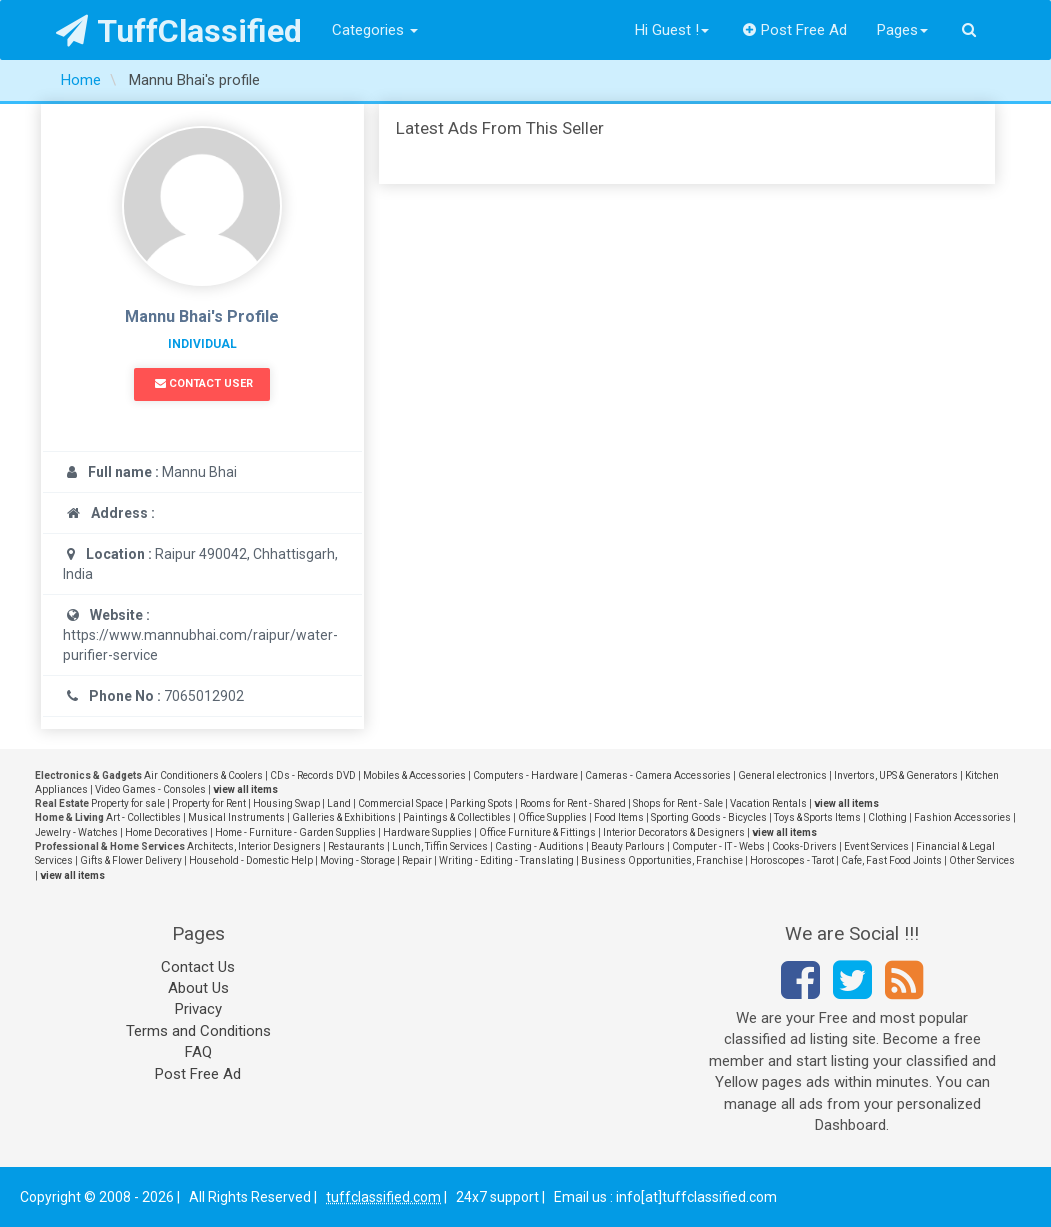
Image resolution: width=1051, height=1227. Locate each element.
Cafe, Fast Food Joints (891, 860)
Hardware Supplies (427, 832)
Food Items (619, 817)
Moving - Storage (357, 860)
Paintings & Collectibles (457, 817)
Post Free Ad (795, 30)
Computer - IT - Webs (718, 846)
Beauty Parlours (628, 846)
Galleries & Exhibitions (344, 817)
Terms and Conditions (198, 1031)
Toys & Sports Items (817, 817)
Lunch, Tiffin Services (440, 846)
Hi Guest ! (672, 30)
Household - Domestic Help (251, 860)
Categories (375, 30)
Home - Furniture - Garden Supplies (295, 832)
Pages (902, 30)
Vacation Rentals (768, 803)
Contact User (204, 383)
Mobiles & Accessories (414, 775)
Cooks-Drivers (804, 846)
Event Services (876, 846)
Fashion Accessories (962, 817)
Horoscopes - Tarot (792, 860)
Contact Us (198, 967)
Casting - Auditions (539, 846)
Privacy (198, 1009)
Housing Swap (286, 803)
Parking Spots (481, 803)
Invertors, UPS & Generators (896, 775)
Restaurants (356, 846)
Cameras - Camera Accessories (658, 775)
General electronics (782, 775)
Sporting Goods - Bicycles (709, 817)
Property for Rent (209, 803)
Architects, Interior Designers (254, 846)
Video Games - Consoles (150, 789)
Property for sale (128, 803)
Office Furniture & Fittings (537, 832)
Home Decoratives (166, 832)
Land (339, 803)
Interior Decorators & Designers (674, 832)
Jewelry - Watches (76, 832)
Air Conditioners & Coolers (203, 775)
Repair (417, 860)
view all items (245, 789)
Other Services (982, 860)
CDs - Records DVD (313, 775)
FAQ (198, 1052)
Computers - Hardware (525, 775)
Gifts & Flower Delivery (131, 860)
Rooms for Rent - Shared (573, 803)
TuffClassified (179, 31)
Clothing (887, 817)
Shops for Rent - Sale (678, 803)
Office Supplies (552, 817)
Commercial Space (400, 803)
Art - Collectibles (143, 817)
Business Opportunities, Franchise (662, 860)
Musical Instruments (236, 817)
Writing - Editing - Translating (506, 860)
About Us (198, 988)
